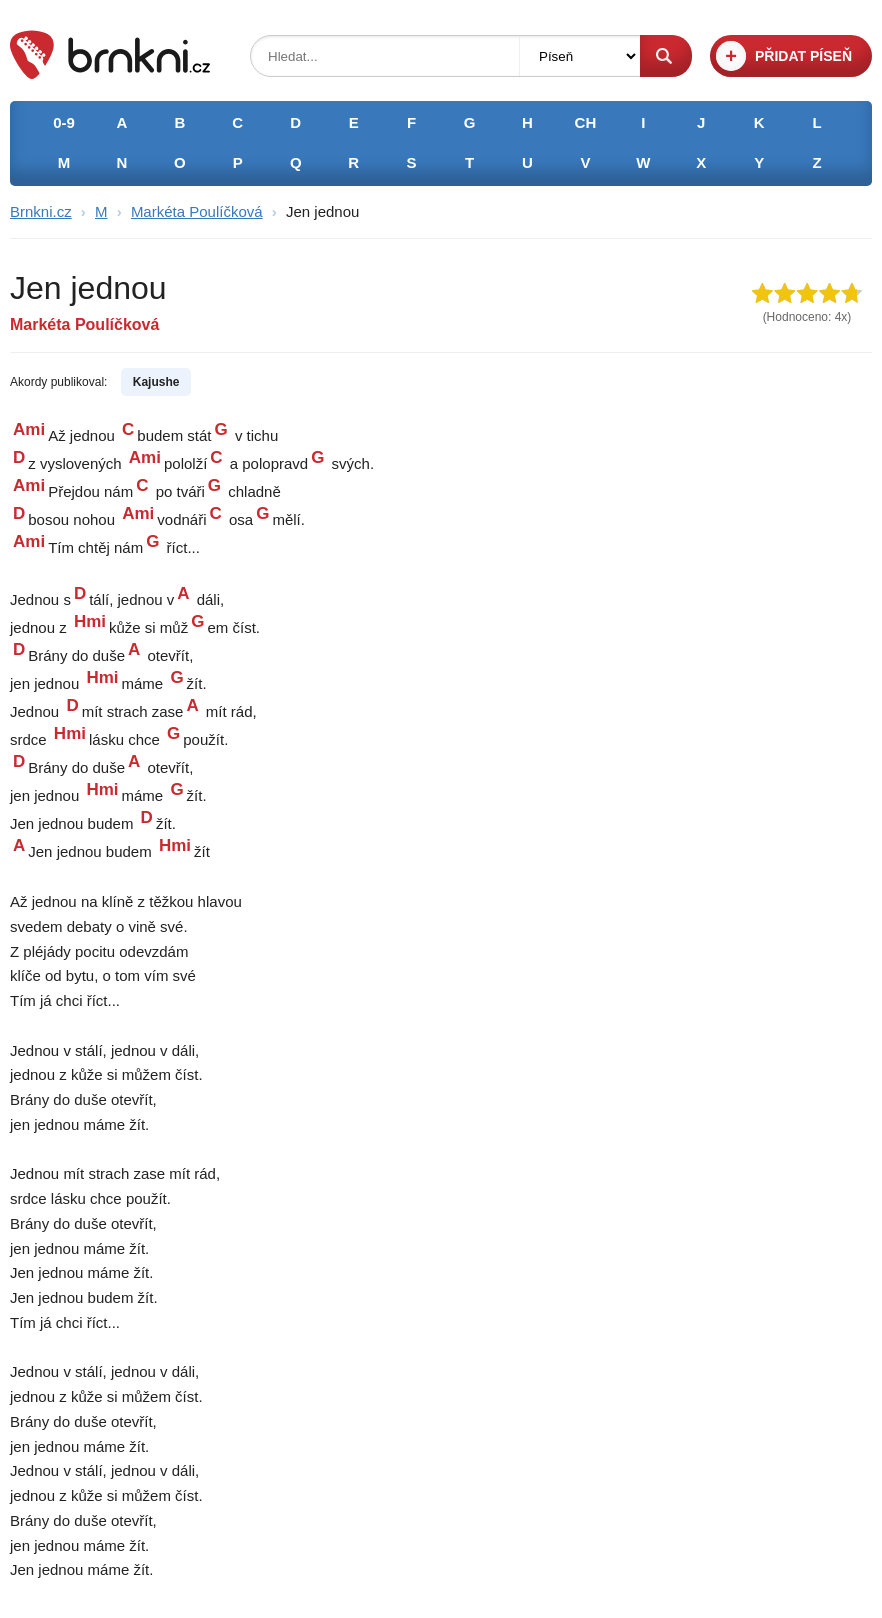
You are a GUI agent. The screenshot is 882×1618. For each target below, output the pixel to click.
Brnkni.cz (41, 211)
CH (586, 122)
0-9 (64, 122)
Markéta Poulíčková (197, 211)
